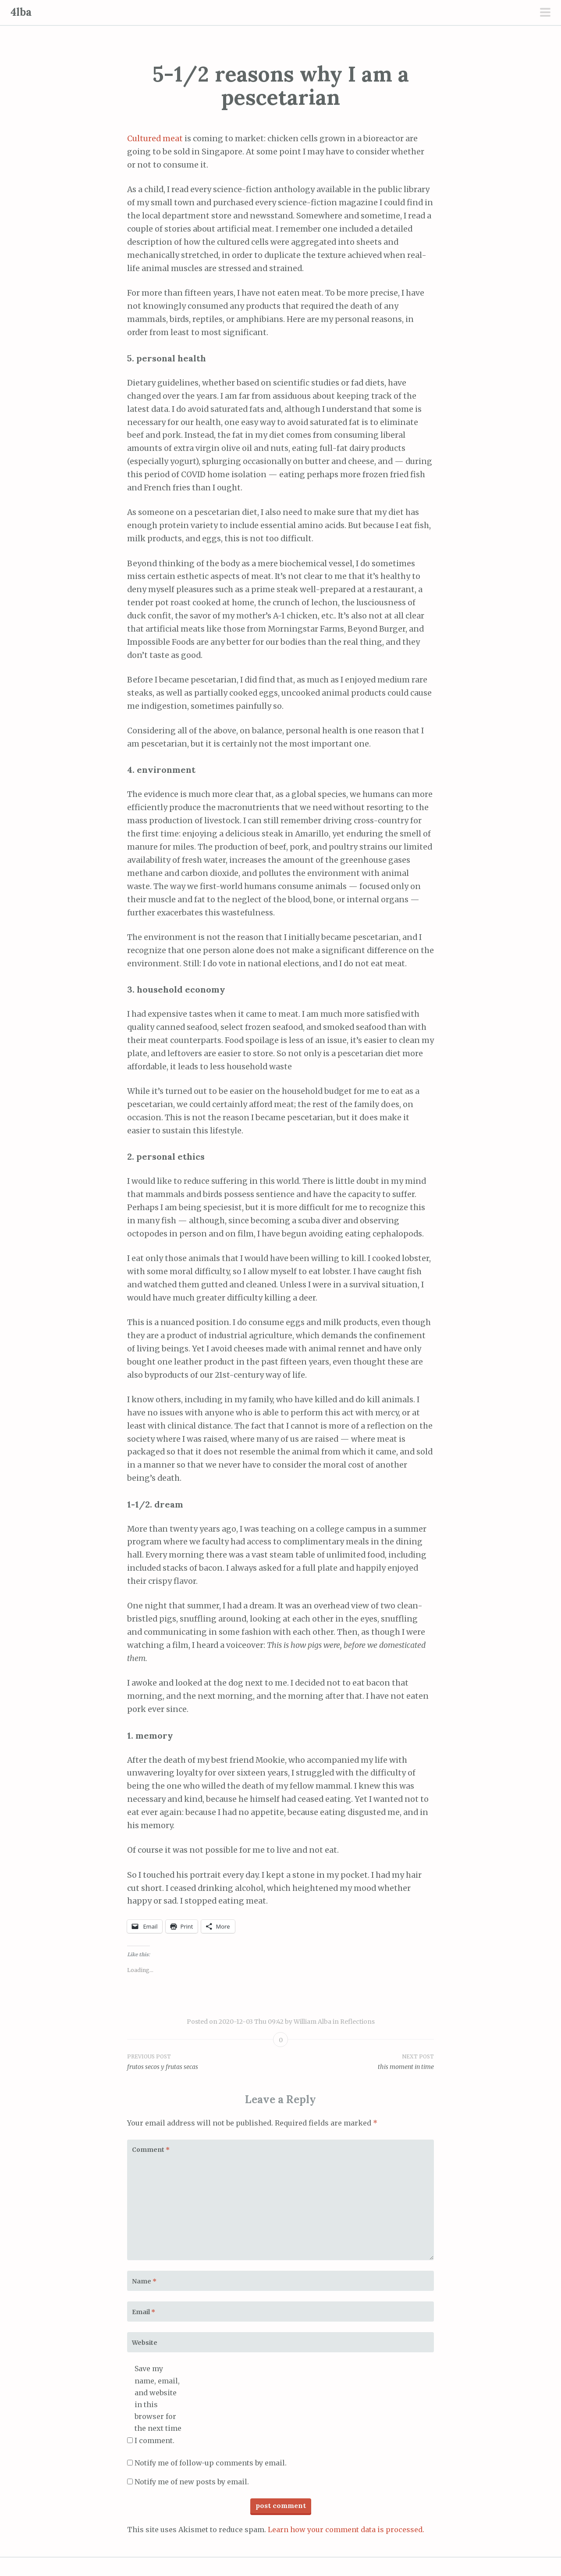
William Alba (312, 2022)
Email (143, 2312)
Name (144, 2281)
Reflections (357, 2022)
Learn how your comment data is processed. (346, 2529)
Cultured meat (155, 138)
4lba (21, 12)
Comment (151, 2150)
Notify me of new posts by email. (192, 2481)
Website (144, 2343)
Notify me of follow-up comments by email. (211, 2462)
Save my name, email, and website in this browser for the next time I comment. (158, 2404)
